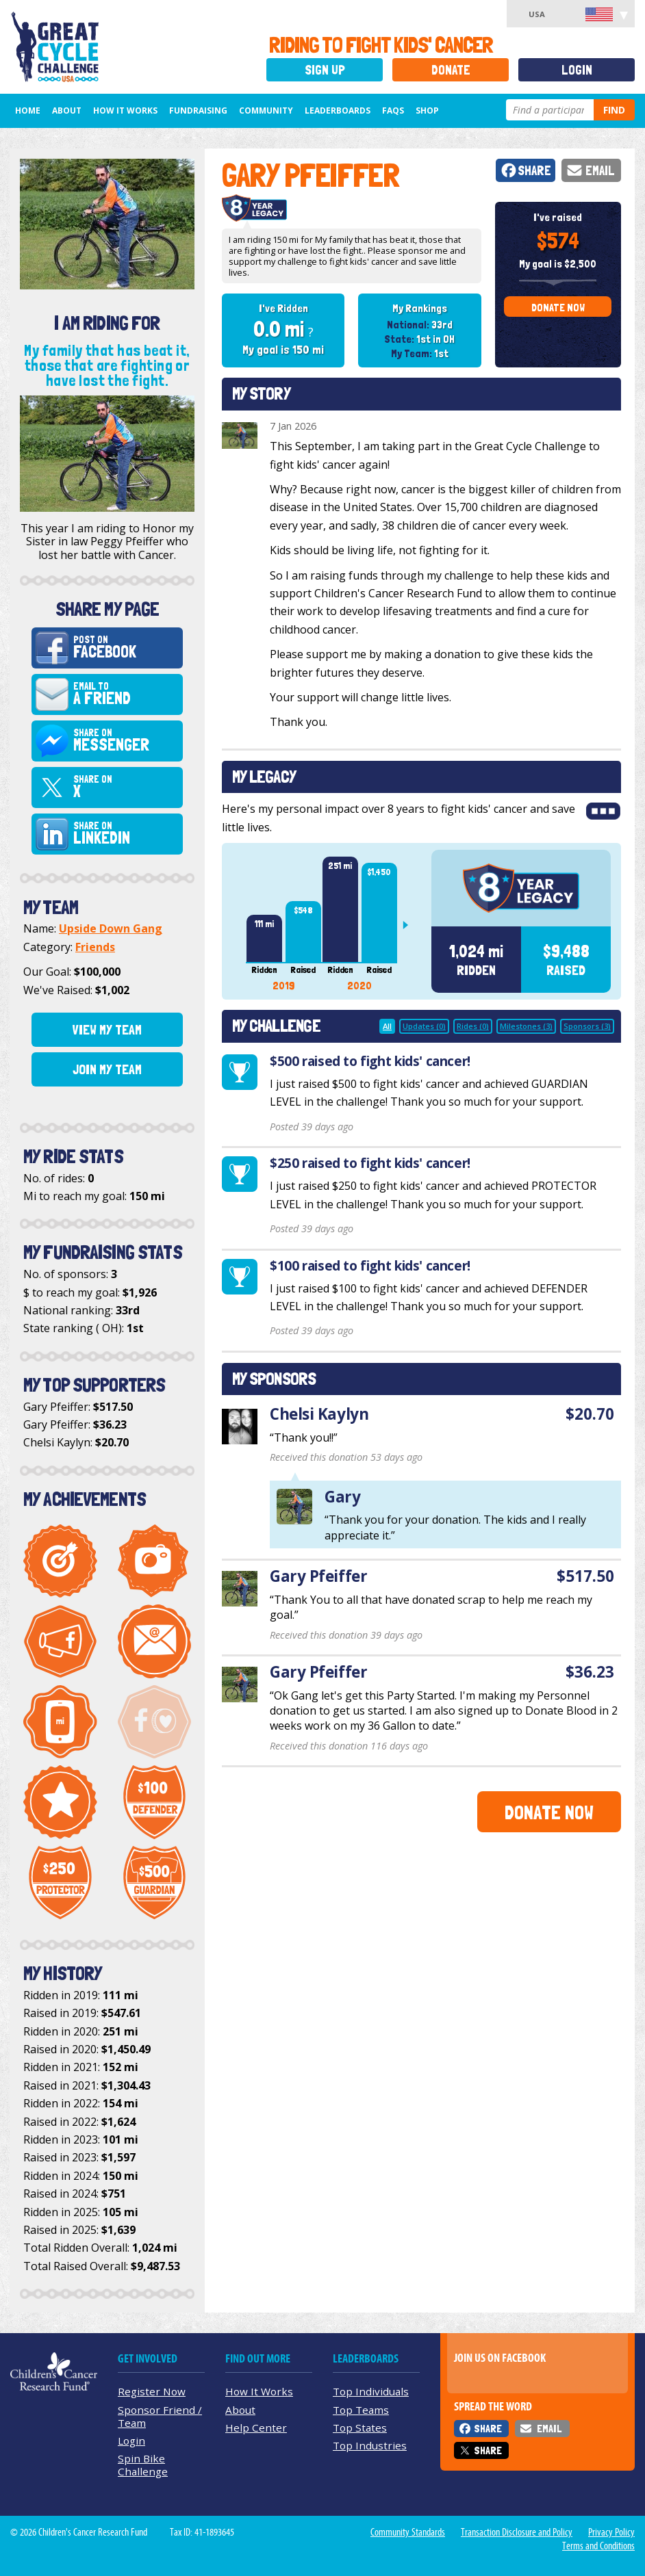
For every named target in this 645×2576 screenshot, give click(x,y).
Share (534, 171)
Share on (126, 741)
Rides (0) (473, 1026)
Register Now (152, 2391)
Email (600, 171)
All (387, 1026)
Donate (450, 70)
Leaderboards (337, 110)
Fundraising (198, 110)
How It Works (125, 110)
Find (614, 109)
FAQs (393, 110)
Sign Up (325, 70)
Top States (360, 2427)
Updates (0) (424, 1026)
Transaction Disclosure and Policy (516, 2532)
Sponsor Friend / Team (160, 2416)
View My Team (107, 1030)
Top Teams (361, 2410)
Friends (95, 946)
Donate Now (558, 307)
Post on (126, 648)
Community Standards (407, 2532)
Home (27, 110)
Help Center (256, 2427)
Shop (427, 110)
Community (266, 110)
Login (576, 70)
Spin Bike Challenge (143, 2464)
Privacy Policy (611, 2532)
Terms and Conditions (598, 2546)
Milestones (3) (526, 1026)
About (66, 110)
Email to (126, 694)
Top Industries (370, 2445)
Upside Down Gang (110, 928)
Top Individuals (371, 2391)
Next (411, 925)
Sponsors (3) (587, 1026)
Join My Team (107, 1069)
